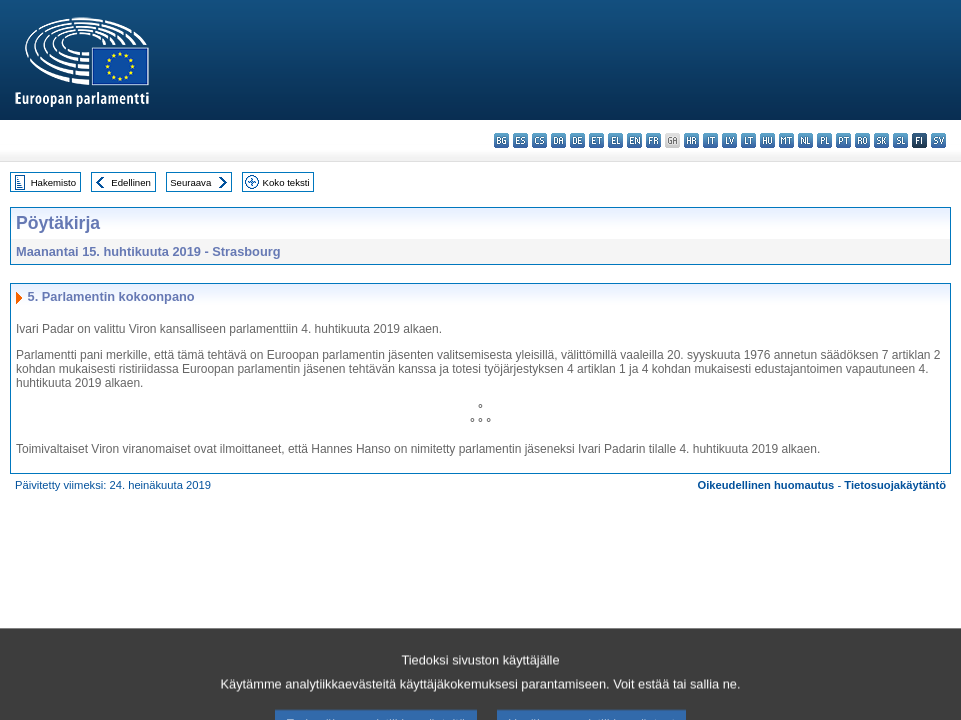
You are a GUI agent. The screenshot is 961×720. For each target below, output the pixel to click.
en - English (634, 140)
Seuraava (190, 182)
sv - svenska (938, 140)
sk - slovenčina (881, 140)
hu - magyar (767, 140)
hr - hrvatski (691, 140)
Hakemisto (53, 182)
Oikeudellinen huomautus (766, 485)
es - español (520, 140)
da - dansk (558, 140)
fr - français (653, 140)
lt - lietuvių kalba (748, 140)
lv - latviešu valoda (729, 140)
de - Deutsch (577, 140)
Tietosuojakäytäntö (895, 485)
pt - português (843, 140)
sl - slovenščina (900, 140)
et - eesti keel (596, 140)
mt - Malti (786, 140)
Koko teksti (286, 182)
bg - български (501, 140)
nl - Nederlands (805, 140)
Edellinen (130, 182)
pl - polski (824, 140)
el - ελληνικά (615, 140)
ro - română (862, 140)
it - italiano (710, 140)
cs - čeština (539, 140)
